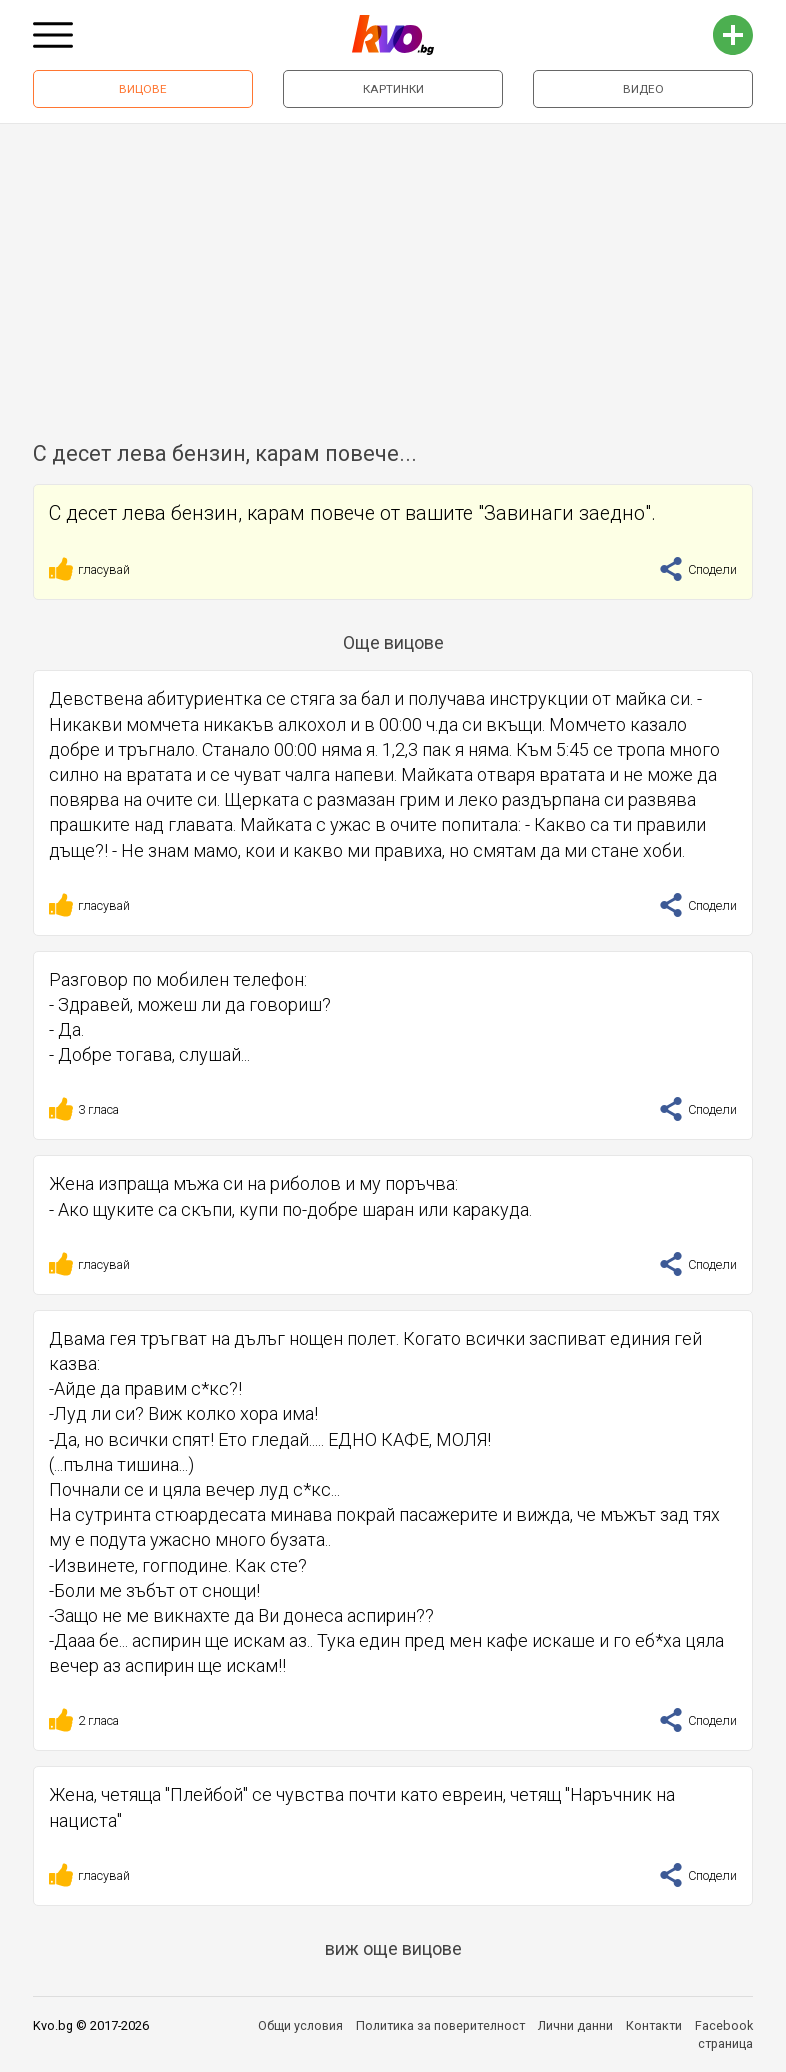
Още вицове (393, 642)
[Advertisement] (393, 274)
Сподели (698, 569)
